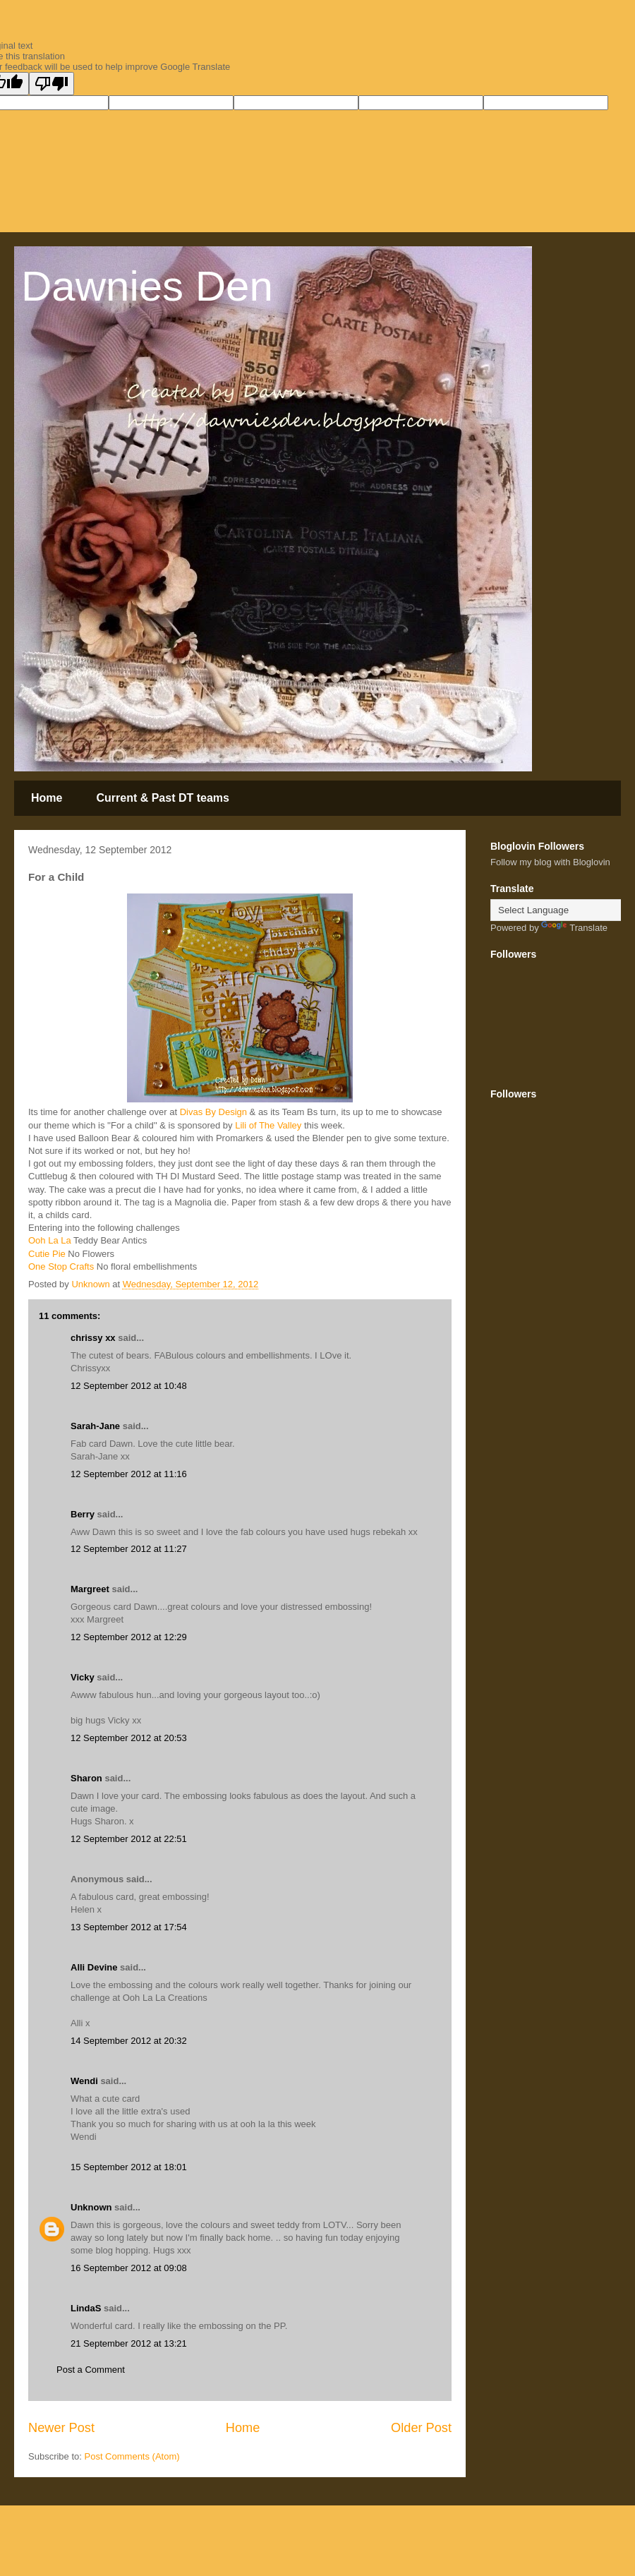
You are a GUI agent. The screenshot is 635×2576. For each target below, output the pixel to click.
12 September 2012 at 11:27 (129, 1548)
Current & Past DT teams (162, 798)
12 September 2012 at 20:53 (129, 1738)
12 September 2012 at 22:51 (129, 1839)
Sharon (86, 1778)
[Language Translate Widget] (560, 910)
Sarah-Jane (95, 1426)
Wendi (84, 2081)
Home (46, 798)
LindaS (86, 2308)
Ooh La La (49, 1240)
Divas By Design (212, 1112)
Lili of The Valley (267, 1125)
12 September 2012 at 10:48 (129, 1385)
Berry (84, 1514)
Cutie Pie (47, 1253)
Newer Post (61, 2428)
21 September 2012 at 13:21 (129, 2343)
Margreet (90, 1589)
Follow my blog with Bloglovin (550, 862)
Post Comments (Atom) (132, 2456)
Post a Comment (90, 2369)
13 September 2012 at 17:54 (129, 1927)
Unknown (91, 2207)
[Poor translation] (51, 83)
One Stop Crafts (61, 1266)
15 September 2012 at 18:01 (129, 2167)
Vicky (83, 1677)
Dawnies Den (147, 286)
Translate (574, 927)
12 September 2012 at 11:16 (129, 1474)
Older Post (421, 2428)
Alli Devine (94, 1967)
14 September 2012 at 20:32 (129, 2040)
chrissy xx (93, 1337)
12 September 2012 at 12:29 (129, 1637)
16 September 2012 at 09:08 (129, 2268)
